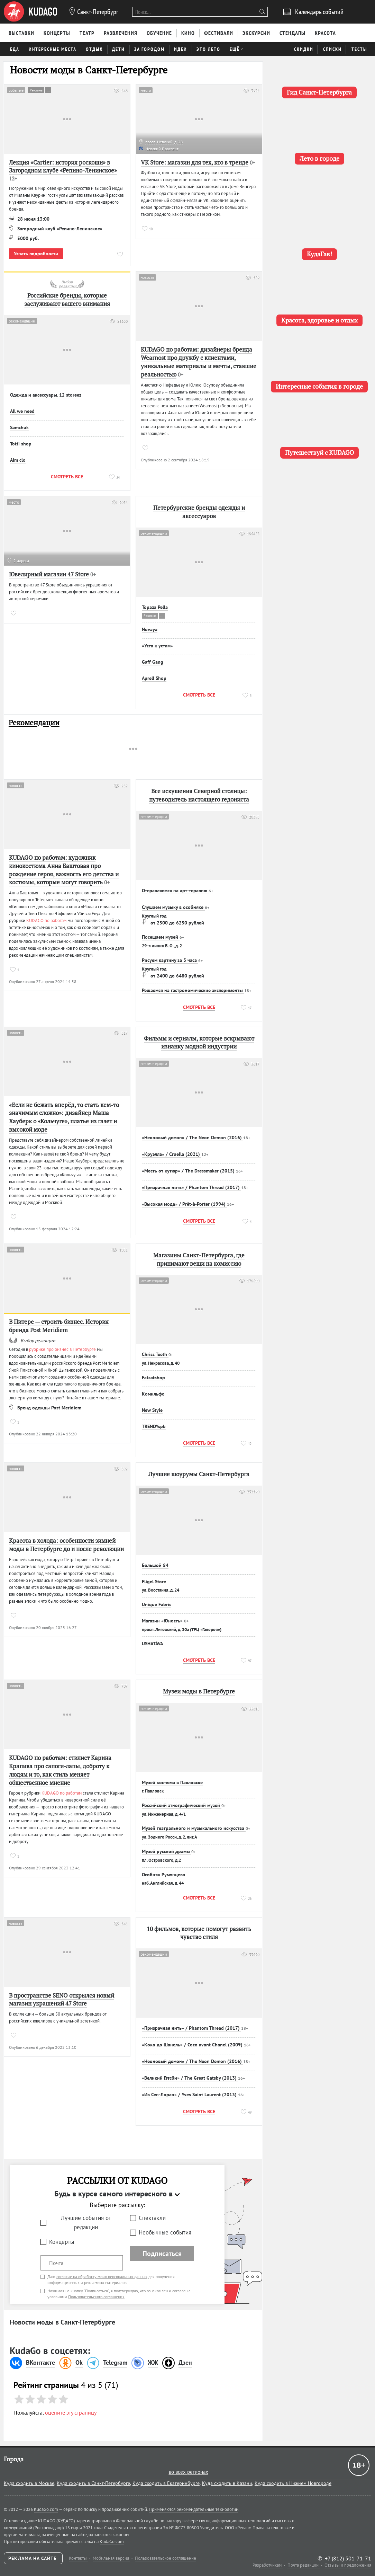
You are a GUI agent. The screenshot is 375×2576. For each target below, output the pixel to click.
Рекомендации (34, 722)
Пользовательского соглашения (96, 2296)
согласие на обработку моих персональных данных (101, 2276)
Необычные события (165, 2232)
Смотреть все (67, 476)
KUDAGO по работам (46, 920)
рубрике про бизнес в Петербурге (62, 1349)
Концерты (61, 2242)
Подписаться (162, 2253)
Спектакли (152, 2218)
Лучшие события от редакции (86, 2222)
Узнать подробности (36, 253)
